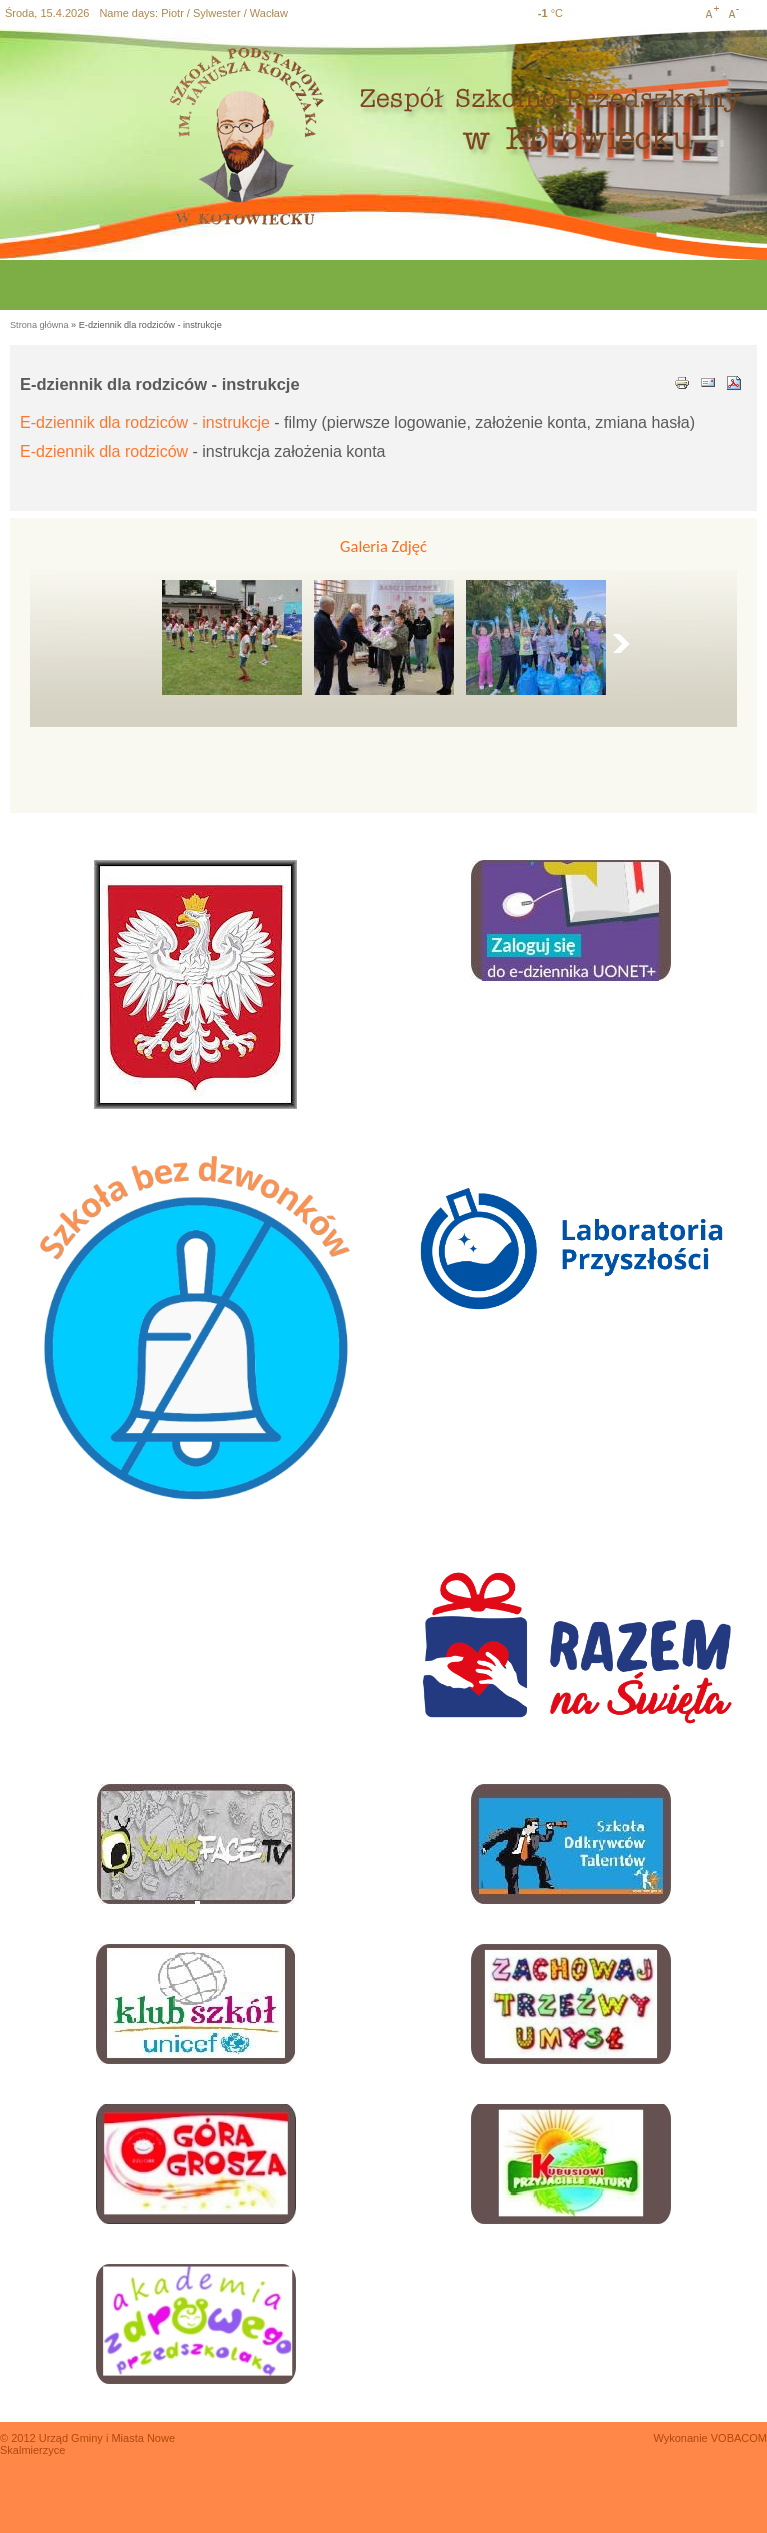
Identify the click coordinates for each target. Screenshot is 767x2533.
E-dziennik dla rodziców (104, 451)
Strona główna (39, 325)
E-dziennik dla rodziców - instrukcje (145, 422)
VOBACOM (739, 2438)
